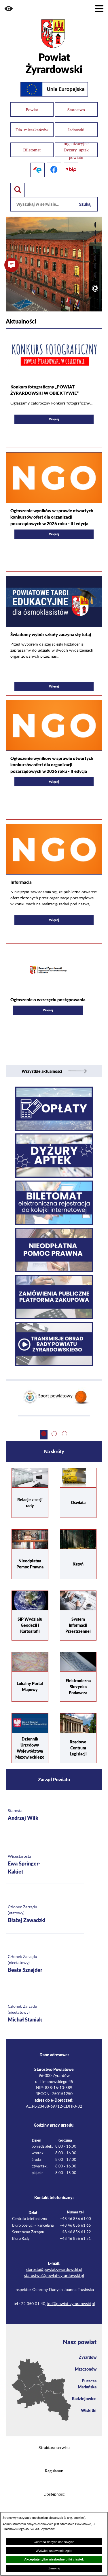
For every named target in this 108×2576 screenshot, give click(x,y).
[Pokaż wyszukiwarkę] (17, 190)
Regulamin (54, 2471)
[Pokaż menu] (99, 8)
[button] (8, 8)
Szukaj (85, 204)
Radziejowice (84, 2398)
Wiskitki (88, 2410)
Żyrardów (87, 2357)
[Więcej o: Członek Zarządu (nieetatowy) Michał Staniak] (45, 2014)
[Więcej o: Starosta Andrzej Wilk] (45, 1815)
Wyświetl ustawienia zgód (54, 2550)
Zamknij (54, 2568)
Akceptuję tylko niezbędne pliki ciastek (54, 2559)
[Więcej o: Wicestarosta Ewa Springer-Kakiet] (45, 1865)
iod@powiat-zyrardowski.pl (71, 2304)
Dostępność (54, 2494)
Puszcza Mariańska (87, 2384)
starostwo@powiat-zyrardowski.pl (54, 2276)
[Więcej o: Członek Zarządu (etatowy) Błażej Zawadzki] (45, 1914)
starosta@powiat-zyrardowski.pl (54, 2270)
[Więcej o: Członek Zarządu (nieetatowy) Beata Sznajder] (45, 1964)
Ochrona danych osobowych (54, 2542)
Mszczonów (85, 2369)
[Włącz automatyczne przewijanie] (95, 288)
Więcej (39, 420)
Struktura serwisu (54, 2448)
